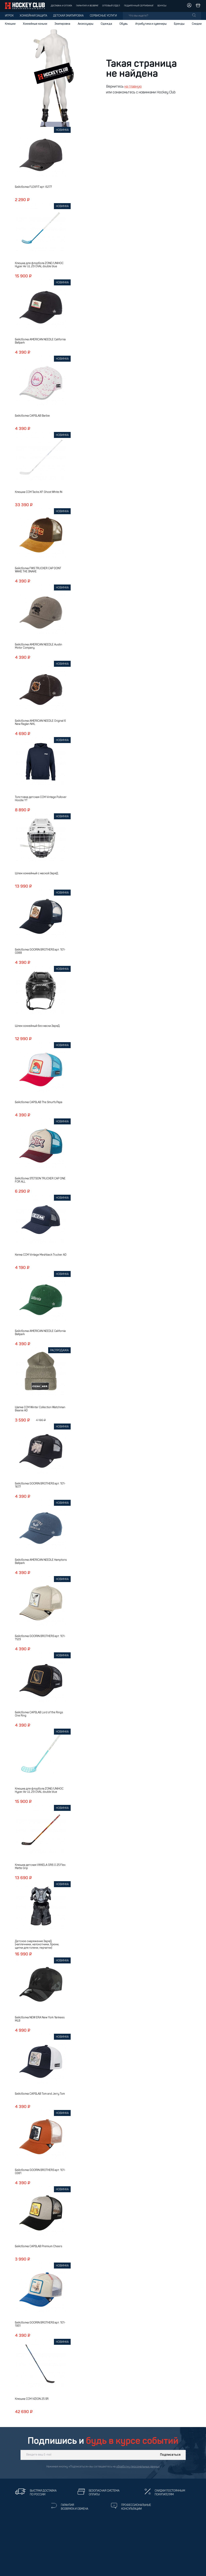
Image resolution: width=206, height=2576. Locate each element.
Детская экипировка (68, 15)
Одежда (106, 24)
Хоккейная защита (33, 15)
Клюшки (10, 24)
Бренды (179, 24)
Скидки (197, 24)
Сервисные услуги (103, 15)
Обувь (123, 24)
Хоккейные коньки (35, 24)
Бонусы (161, 6)
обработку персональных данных (138, 2466)
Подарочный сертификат (138, 6)
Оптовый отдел (111, 6)
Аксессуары (85, 24)
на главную (133, 87)
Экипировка (62, 24)
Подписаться (170, 2455)
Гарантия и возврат (87, 6)
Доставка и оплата (61, 6)
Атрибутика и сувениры (151, 24)
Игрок (9, 15)
